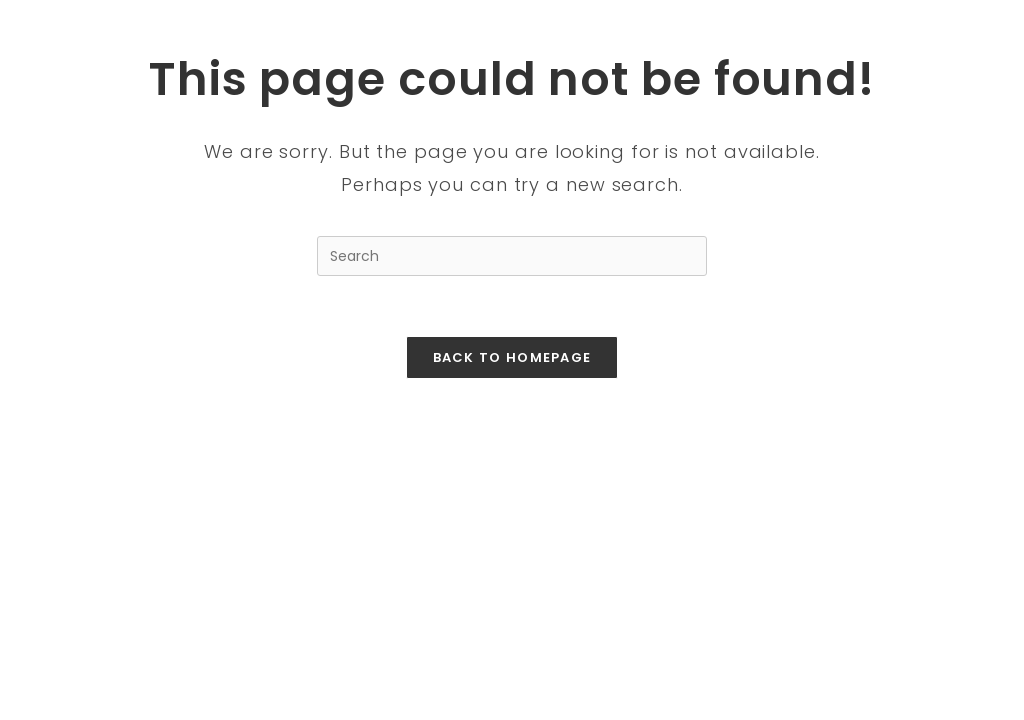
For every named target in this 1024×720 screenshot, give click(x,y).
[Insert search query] (512, 256)
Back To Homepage (512, 357)
